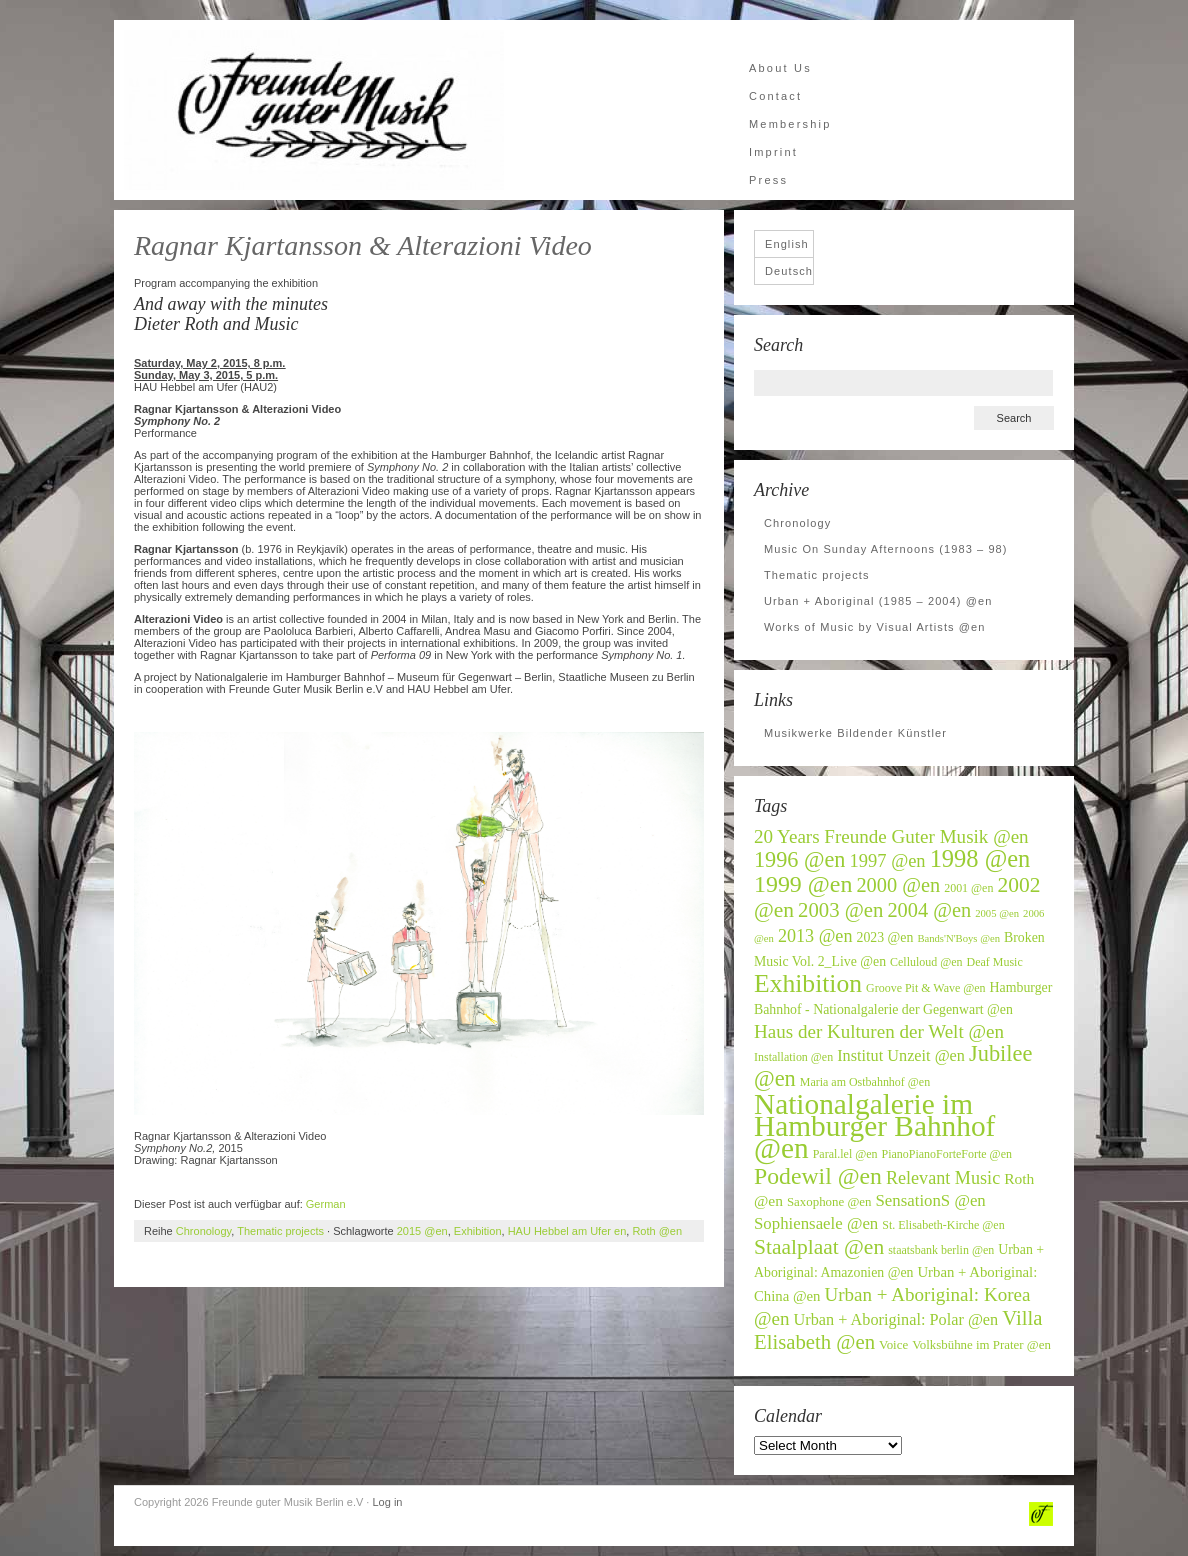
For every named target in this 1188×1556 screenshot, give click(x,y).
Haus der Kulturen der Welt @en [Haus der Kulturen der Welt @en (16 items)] (879, 1031)
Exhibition (478, 1231)
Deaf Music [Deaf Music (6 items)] (995, 962)
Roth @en (657, 1231)
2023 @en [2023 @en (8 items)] (884, 937)
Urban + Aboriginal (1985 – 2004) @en (878, 601)
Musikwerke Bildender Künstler (855, 733)
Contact (775, 96)
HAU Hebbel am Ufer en (567, 1231)
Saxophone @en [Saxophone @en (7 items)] (829, 1202)
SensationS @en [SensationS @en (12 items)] (930, 1200)
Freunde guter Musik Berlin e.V (314, 110)
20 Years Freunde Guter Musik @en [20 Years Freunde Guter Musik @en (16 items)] (891, 836)
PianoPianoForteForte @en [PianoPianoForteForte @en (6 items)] (947, 1154)
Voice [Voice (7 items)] (893, 1345)
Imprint (773, 152)
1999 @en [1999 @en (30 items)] (803, 884)
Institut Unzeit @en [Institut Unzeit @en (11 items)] (901, 1056)
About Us (780, 68)
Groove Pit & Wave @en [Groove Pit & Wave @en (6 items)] (926, 988)
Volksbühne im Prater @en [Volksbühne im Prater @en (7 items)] (981, 1345)
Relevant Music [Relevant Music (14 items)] (943, 1178)
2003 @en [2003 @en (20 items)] (840, 910)
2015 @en (422, 1231)
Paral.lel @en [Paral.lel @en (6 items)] (845, 1154)
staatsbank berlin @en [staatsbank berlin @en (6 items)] (941, 1250)
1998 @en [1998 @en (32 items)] (980, 858)
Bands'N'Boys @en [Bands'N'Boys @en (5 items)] (958, 938)
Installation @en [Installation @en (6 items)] (793, 1057)
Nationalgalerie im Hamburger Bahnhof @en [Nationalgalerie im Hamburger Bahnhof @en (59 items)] (874, 1126)
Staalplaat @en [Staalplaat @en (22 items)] (819, 1247)
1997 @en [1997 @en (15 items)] (888, 861)
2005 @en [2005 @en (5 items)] (997, 913)
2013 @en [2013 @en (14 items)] (815, 936)
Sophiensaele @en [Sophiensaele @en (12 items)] (816, 1223)
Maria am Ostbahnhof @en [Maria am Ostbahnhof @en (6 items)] (865, 1082)
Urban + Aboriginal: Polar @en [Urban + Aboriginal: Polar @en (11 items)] (896, 1320)
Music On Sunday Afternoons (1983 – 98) (886, 549)
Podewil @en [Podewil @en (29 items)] (818, 1176)
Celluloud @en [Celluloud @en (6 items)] (926, 962)
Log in (387, 1502)
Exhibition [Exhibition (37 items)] (808, 983)
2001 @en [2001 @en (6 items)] (968, 888)
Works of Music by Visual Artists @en (875, 627)
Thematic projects (280, 1231)
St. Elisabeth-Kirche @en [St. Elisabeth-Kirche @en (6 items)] (943, 1225)
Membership (790, 124)
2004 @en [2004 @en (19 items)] (929, 910)
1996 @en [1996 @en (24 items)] (800, 859)
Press (768, 180)
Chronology (203, 1231)
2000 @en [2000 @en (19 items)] (898, 885)
